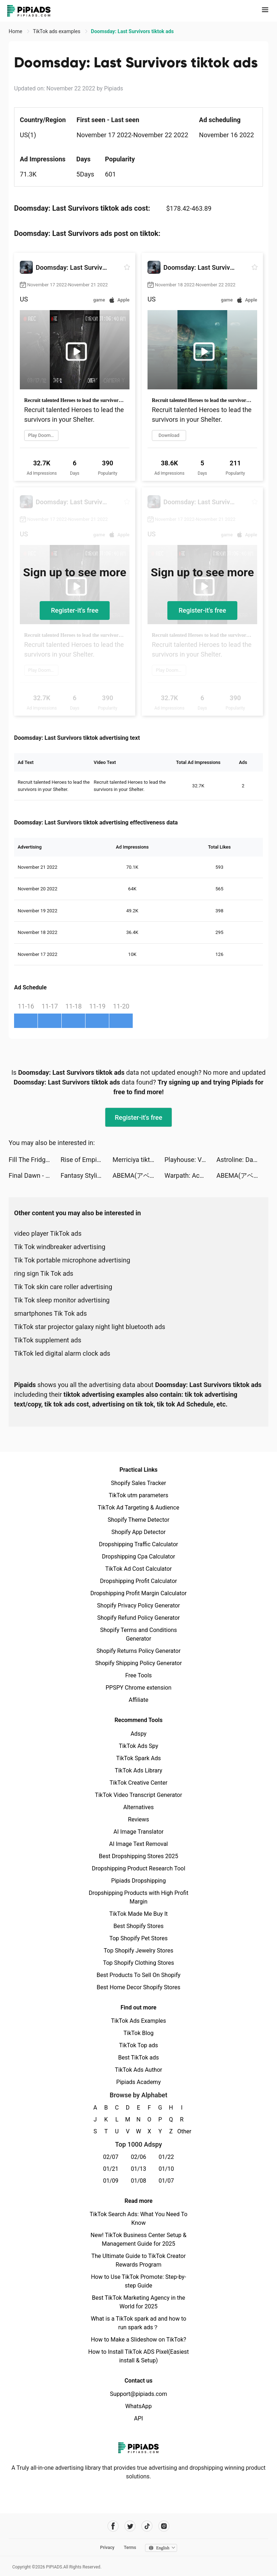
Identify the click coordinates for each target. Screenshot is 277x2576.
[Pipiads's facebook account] (113, 2526)
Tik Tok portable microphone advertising (72, 1260)
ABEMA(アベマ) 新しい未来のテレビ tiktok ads (138, 1175)
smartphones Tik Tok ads (50, 1313)
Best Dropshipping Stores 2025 (138, 1856)
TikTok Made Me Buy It (138, 1913)
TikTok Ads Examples (138, 2020)
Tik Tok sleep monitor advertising (62, 1300)
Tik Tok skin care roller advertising (63, 1287)
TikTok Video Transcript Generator (138, 1795)
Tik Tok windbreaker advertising (59, 1247)
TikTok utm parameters (138, 1495)
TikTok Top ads (138, 2045)
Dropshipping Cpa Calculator (138, 1556)
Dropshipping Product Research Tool (138, 1868)
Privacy (107, 2547)
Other (181, 2131)
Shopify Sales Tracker (138, 1483)
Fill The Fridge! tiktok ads (35, 1159)
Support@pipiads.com (138, 2394)
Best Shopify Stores (138, 1926)
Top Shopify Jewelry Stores (138, 1950)
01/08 (138, 2180)
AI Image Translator (138, 1831)
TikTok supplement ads (47, 1340)
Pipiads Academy (138, 2082)
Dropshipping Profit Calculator (138, 1581)
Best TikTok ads (138, 2057)
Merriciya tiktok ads (138, 1159)
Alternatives (138, 1807)
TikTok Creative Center (139, 1782)
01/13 (138, 2168)
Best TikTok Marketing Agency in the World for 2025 (138, 2302)
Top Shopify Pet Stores (138, 1938)
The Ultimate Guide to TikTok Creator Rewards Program (138, 2260)
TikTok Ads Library (138, 1770)
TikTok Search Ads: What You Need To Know (138, 2218)
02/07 (111, 2157)
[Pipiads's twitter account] (130, 2526)
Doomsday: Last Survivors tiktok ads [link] (132, 31)
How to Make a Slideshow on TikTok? (138, 2339)
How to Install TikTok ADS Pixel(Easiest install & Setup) (138, 2356)
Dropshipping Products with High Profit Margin (138, 1897)
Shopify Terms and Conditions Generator (138, 1634)
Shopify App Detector (138, 1532)
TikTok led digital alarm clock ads (62, 1353)
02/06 (138, 2157)
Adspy (138, 1733)
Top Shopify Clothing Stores (138, 1962)
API (138, 2418)
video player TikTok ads (48, 1233)
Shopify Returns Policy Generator (138, 1650)
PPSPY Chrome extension (139, 1687)
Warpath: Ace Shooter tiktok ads (190, 1175)
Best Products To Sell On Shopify (139, 1975)
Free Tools (138, 1675)
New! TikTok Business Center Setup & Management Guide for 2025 (138, 2239)
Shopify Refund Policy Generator (138, 1617)
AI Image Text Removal (138, 1844)
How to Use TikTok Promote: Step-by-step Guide (138, 2281)
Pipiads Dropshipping (138, 1880)
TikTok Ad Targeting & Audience (138, 1507)
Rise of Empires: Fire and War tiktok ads (87, 1159)
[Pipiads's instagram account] (164, 2526)
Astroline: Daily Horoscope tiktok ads (242, 1159)
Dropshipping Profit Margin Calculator (138, 1593)
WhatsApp (138, 2406)
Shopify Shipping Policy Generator (138, 1663)
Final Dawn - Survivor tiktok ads (35, 1175)
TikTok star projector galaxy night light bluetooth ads (89, 1327)
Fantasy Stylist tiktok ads (87, 1175)
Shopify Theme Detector (138, 1519)
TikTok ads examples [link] (57, 31)
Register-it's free (74, 610)
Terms (130, 2547)
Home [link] (16, 31)
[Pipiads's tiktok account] (147, 2526)
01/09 (111, 2180)
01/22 (166, 2157)
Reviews (138, 1819)
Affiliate (138, 1699)
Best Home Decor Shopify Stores (138, 1987)
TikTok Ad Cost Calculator (138, 1568)
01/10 (166, 2168)
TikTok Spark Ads (138, 1758)
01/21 (111, 2168)
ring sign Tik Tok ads (43, 1273)
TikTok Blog (138, 2033)
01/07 (166, 2180)
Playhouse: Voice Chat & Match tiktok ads (190, 1159)
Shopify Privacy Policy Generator (138, 1605)
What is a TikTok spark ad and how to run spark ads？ (138, 2323)
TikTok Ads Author (138, 2069)
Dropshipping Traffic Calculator (138, 1544)
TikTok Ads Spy (138, 1746)
